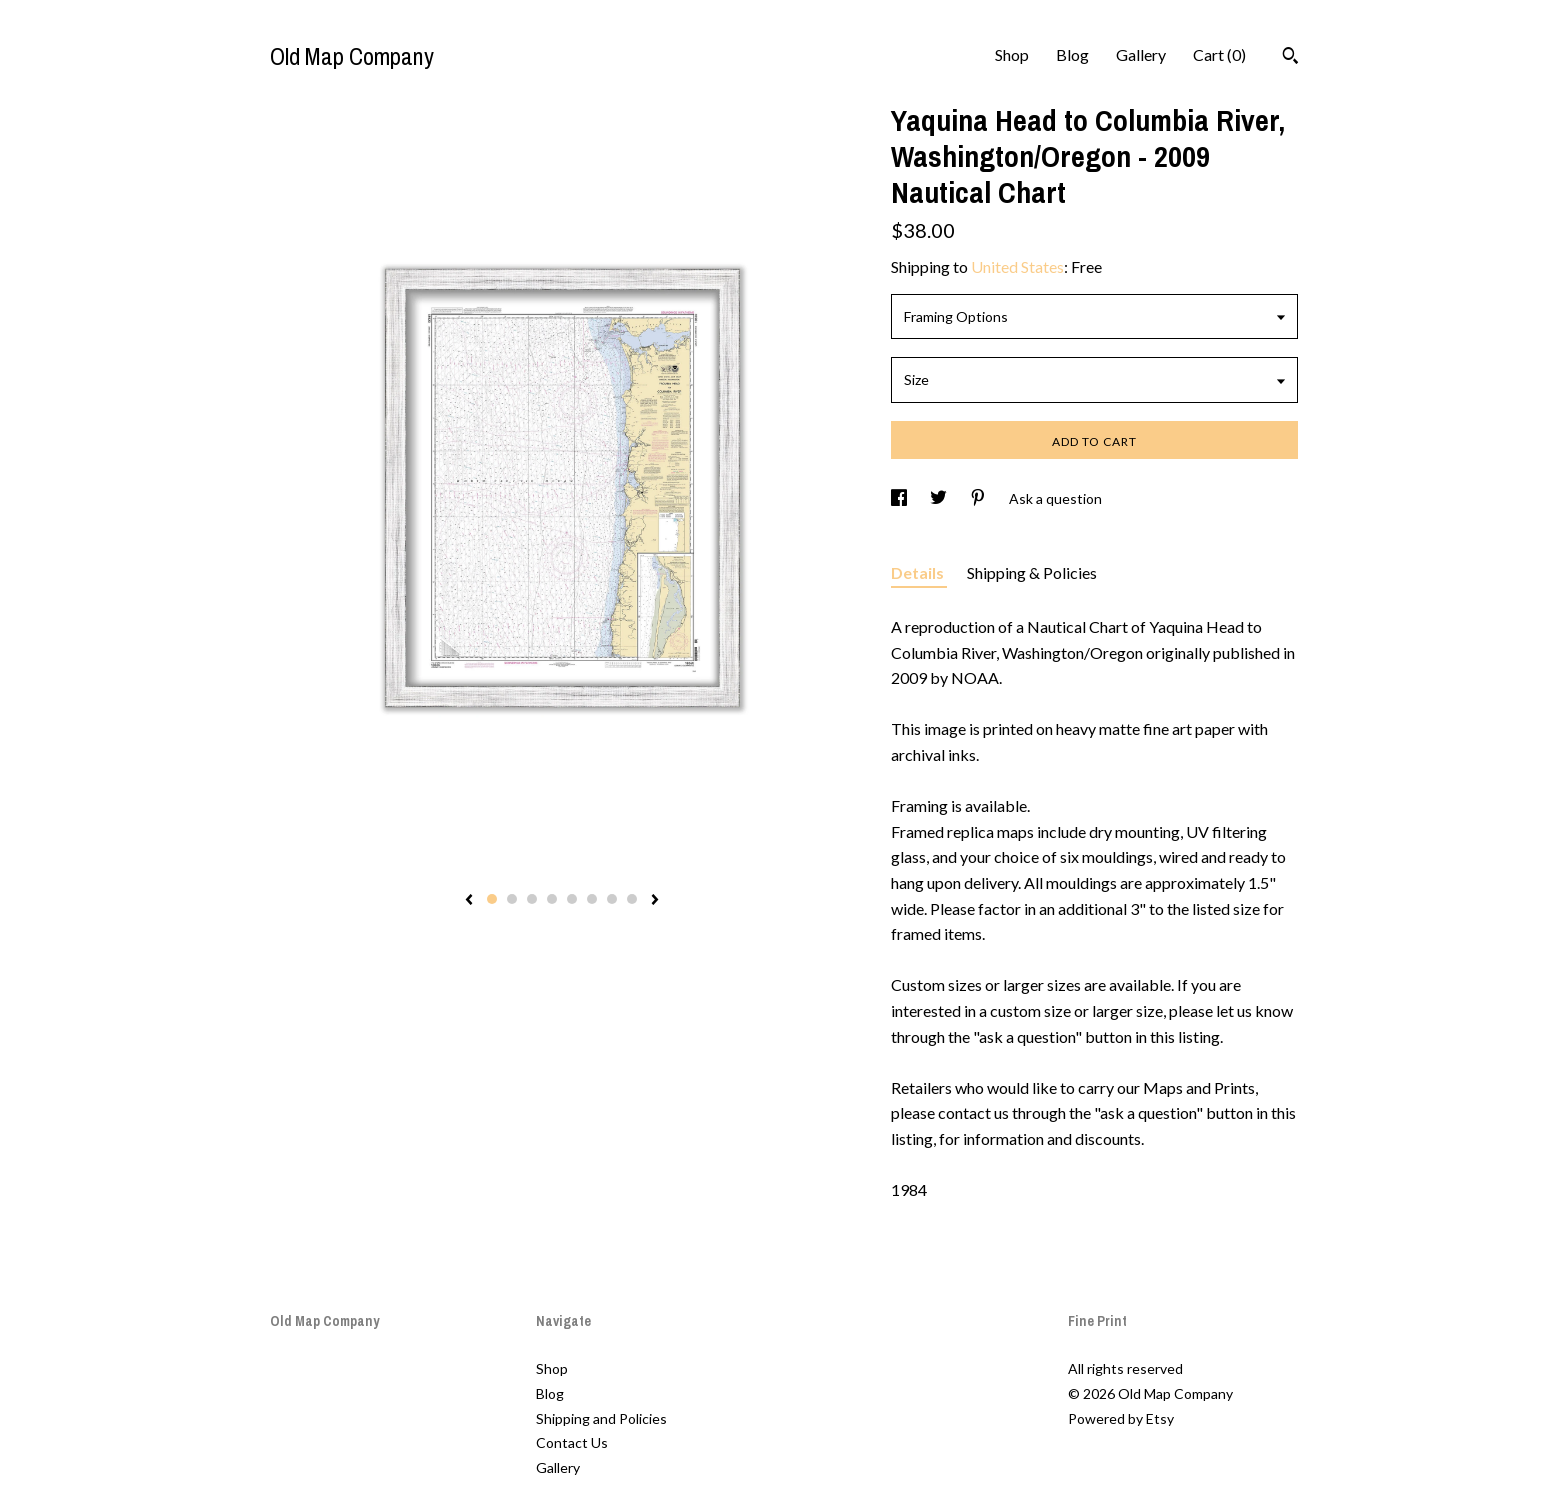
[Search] (1290, 58)
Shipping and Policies (601, 1418)
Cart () (1219, 54)
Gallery (1141, 54)
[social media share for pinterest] (979, 498)
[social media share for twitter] (940, 498)
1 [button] (492, 899)
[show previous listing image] (469, 901)
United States (1017, 266)
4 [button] (552, 899)
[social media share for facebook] (900, 498)
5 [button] (572, 899)
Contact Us (572, 1442)
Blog (1072, 54)
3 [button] (532, 899)
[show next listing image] (655, 901)
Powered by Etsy (1121, 1418)
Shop (1012, 54)
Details (919, 572)
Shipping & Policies (1032, 572)
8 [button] (632, 899)
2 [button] (512, 899)
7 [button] (612, 899)
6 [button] (592, 899)
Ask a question (1055, 498)
